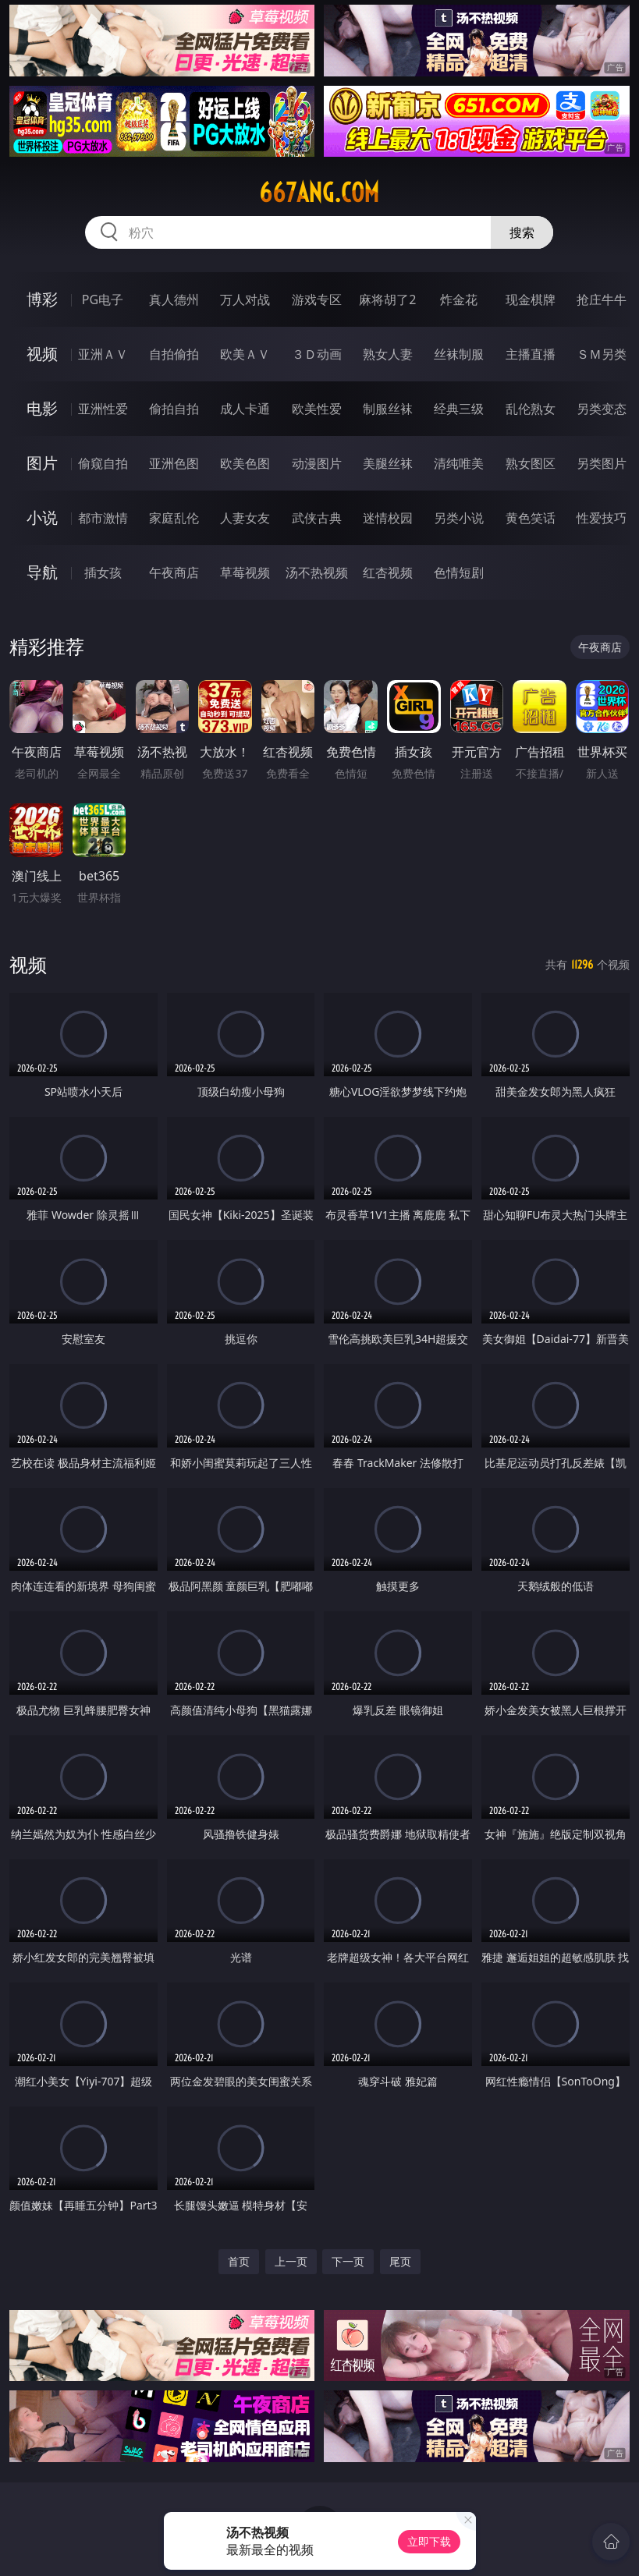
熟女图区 (531, 463)
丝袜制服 (459, 354)
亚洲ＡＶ (103, 354)
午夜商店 (174, 572)
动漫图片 (317, 463)
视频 (42, 353)
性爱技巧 (602, 517)
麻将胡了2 (387, 299)
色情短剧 (459, 572)
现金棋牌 (531, 299)
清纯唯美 (459, 463)
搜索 (521, 232)
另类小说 (459, 517)
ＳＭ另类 (602, 354)
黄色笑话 (531, 517)
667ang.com (319, 192)
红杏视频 (388, 572)
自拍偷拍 (174, 354)
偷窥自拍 (103, 463)
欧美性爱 (317, 408)
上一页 (291, 2261)
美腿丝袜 (388, 463)
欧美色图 (245, 463)
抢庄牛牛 (602, 299)
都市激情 (103, 517)
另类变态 (602, 408)
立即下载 (429, 2541)
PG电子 (102, 299)
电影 (42, 408)
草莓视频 (245, 572)
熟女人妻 (388, 354)
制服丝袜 (388, 408)
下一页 (348, 2261)
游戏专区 (317, 299)
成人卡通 (245, 408)
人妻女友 (245, 517)
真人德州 (174, 299)
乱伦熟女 (531, 408)
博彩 (42, 299)
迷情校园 (388, 517)
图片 (42, 462)
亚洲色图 (174, 463)
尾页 (400, 2261)
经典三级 (459, 408)
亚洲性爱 (103, 408)
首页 (239, 2261)
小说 (42, 517)
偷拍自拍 (174, 408)
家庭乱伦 (174, 517)
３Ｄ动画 (317, 354)
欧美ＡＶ (245, 354)
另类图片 (602, 463)
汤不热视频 (317, 572)
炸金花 (458, 299)
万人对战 (245, 299)
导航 (42, 572)
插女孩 (103, 572)
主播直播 (531, 354)
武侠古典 (317, 517)
